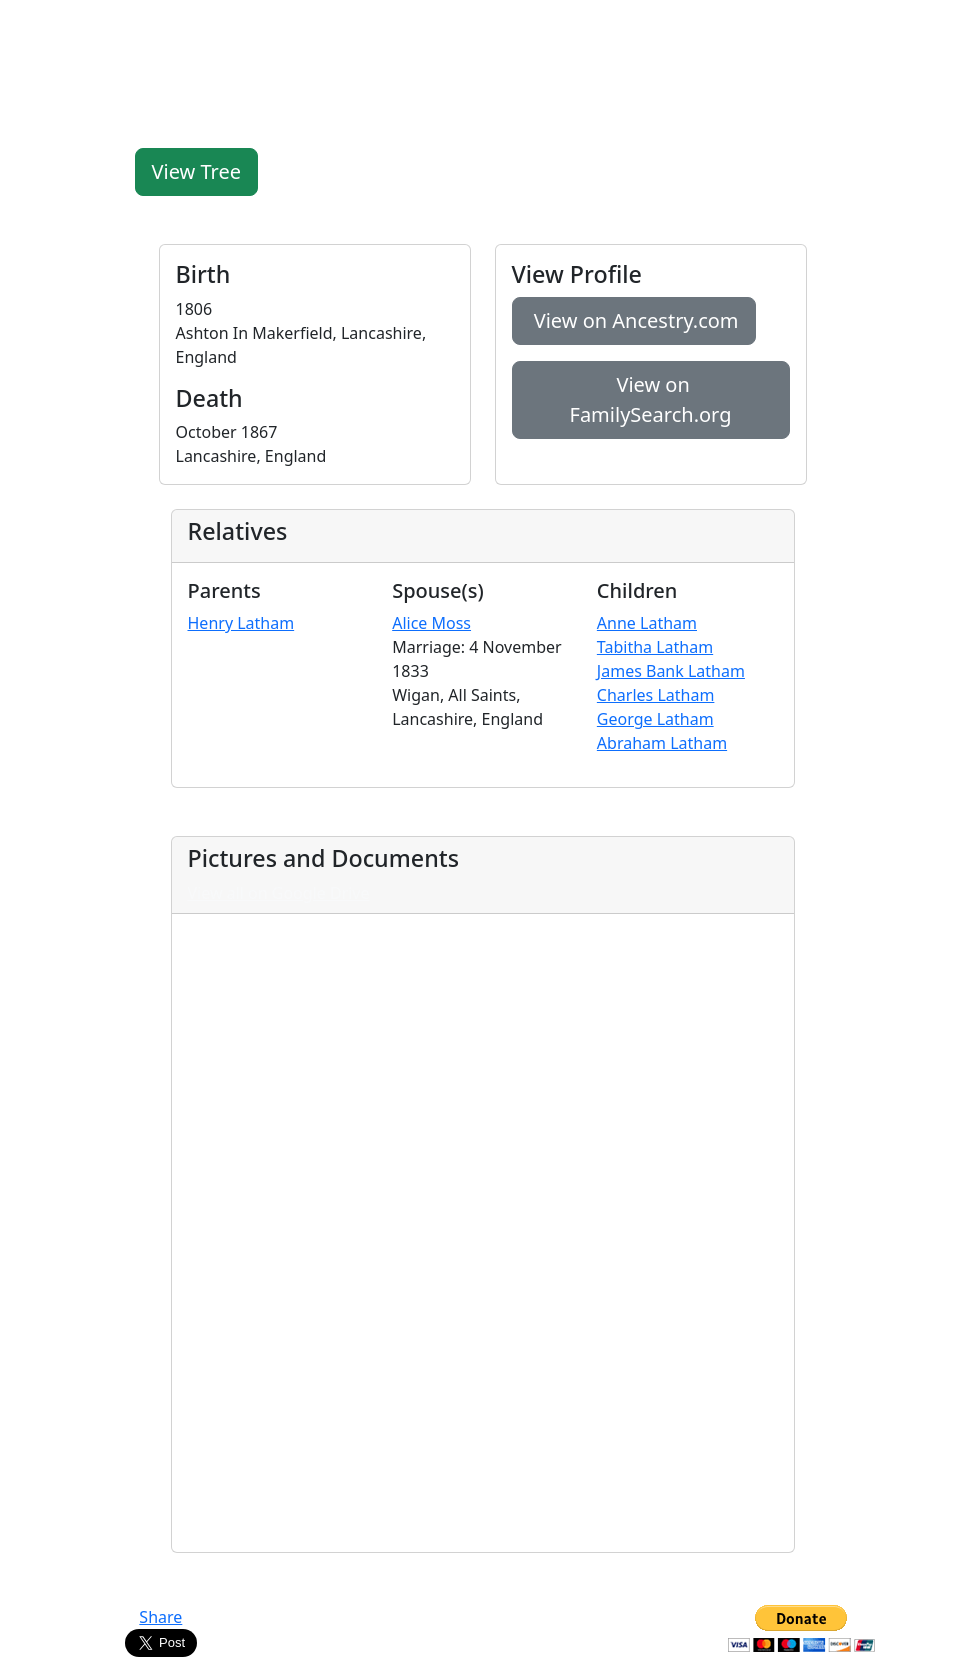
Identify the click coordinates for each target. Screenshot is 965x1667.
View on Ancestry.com (634, 320)
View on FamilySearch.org (651, 399)
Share (160, 1617)
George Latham (655, 719)
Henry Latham (241, 623)
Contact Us (482, 1617)
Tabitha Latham (655, 647)
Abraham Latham (662, 743)
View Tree (197, 171)
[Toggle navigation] (925, 28)
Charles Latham (656, 695)
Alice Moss (431, 623)
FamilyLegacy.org (93, 27)
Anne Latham (647, 623)
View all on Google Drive (279, 893)
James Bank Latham (671, 671)
